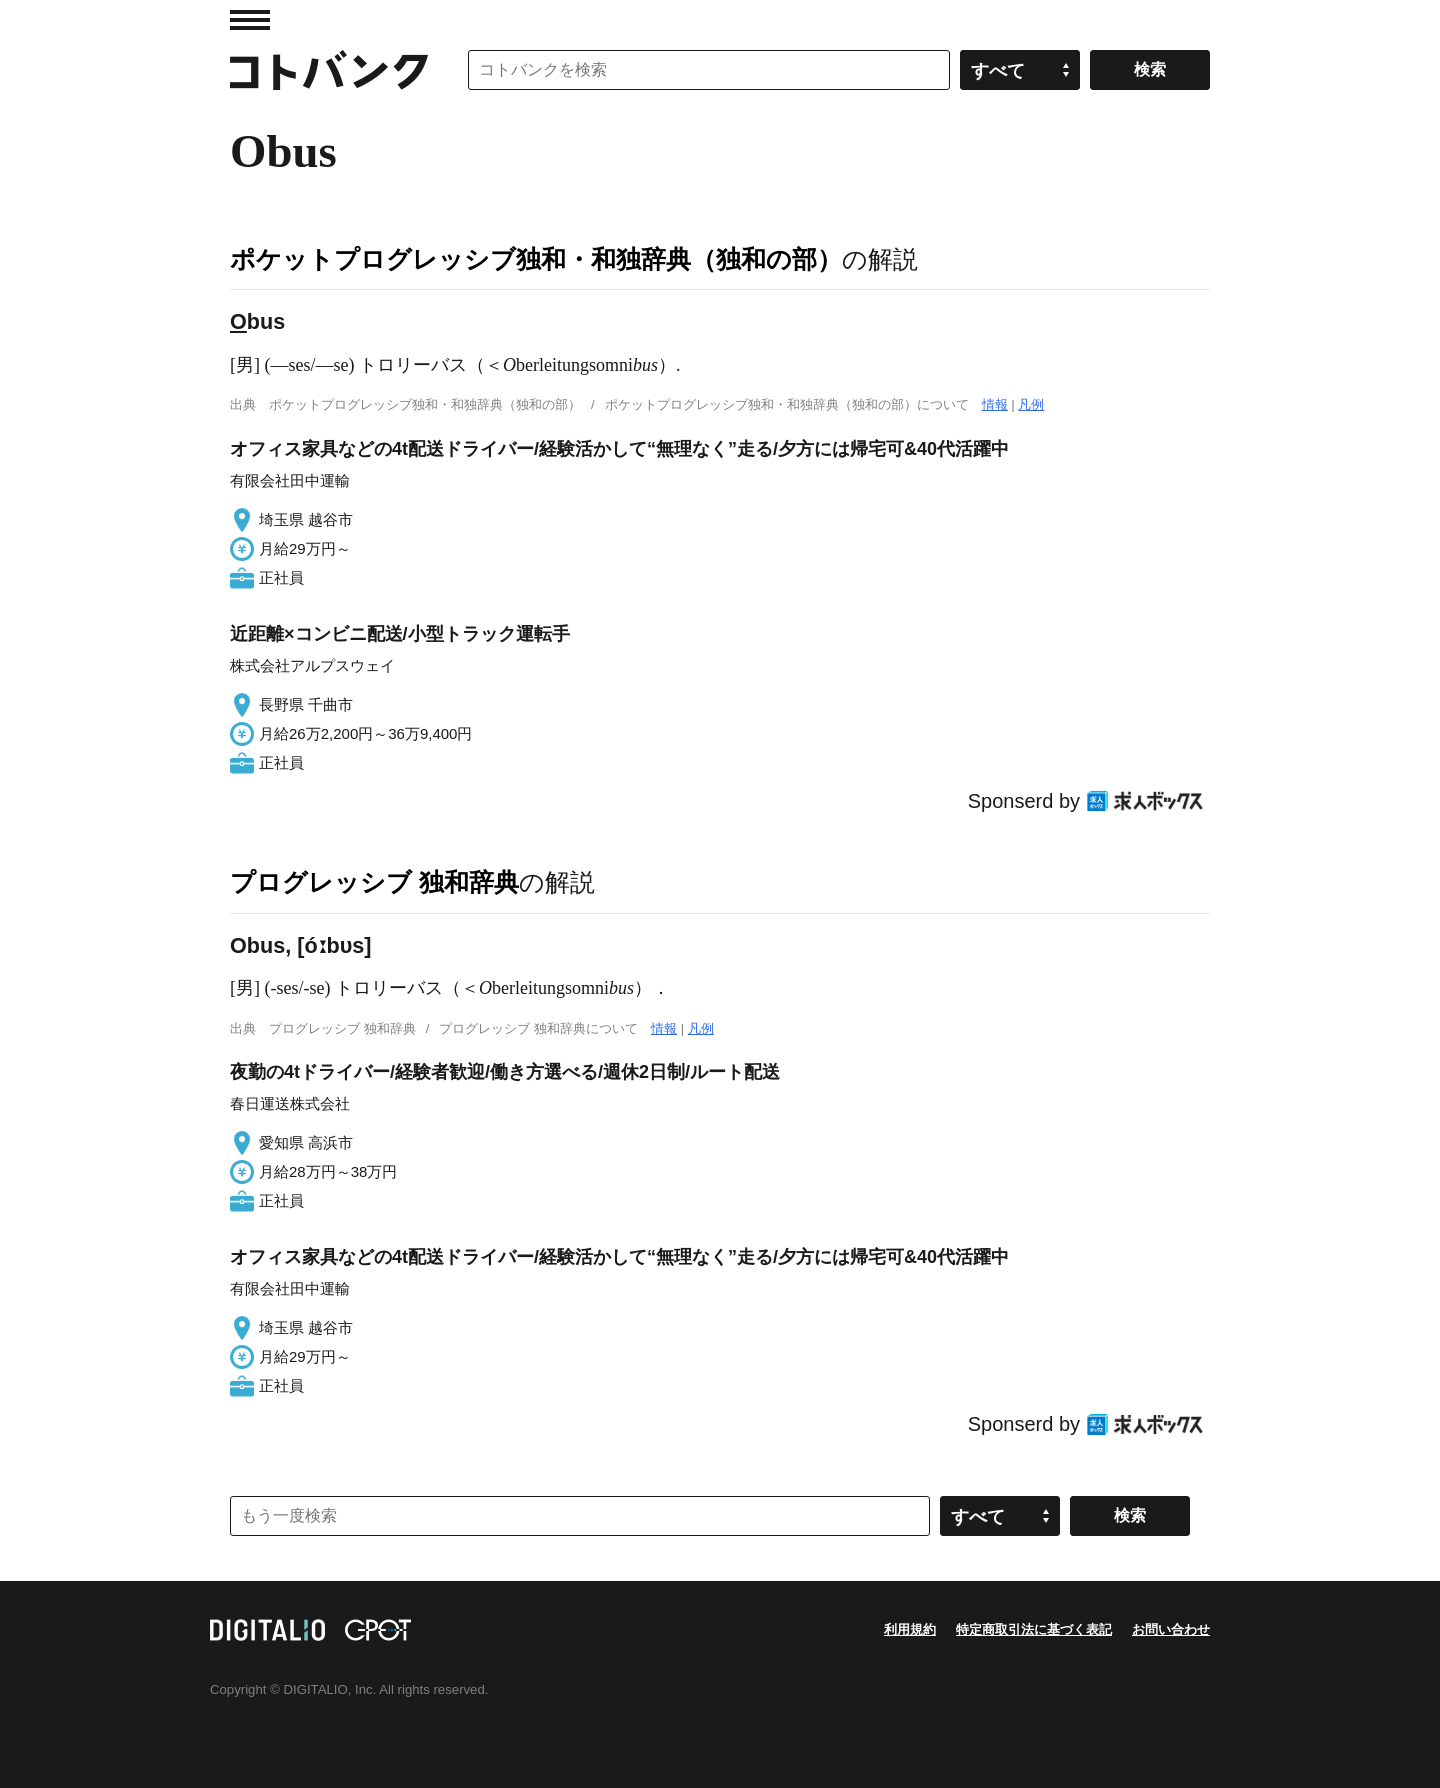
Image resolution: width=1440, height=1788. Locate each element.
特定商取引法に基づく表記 (1034, 1629)
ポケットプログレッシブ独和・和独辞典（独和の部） (536, 259)
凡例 (1031, 404)
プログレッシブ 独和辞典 (374, 882)
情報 (995, 404)
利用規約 (910, 1629)
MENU (250, 20)
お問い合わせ (1171, 1629)
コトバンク (329, 70)
